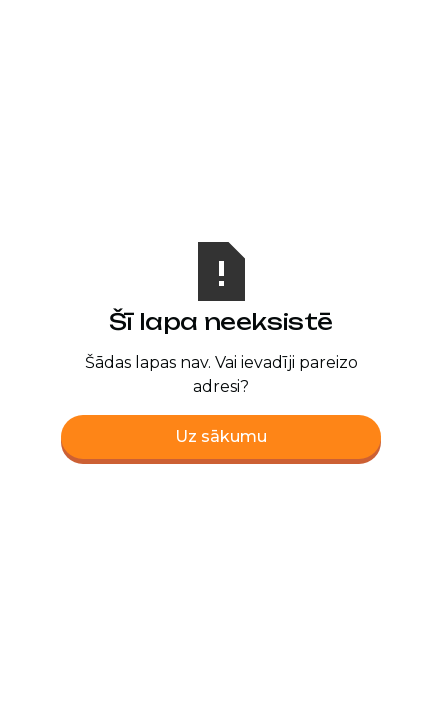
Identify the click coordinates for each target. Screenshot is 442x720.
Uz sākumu (221, 436)
